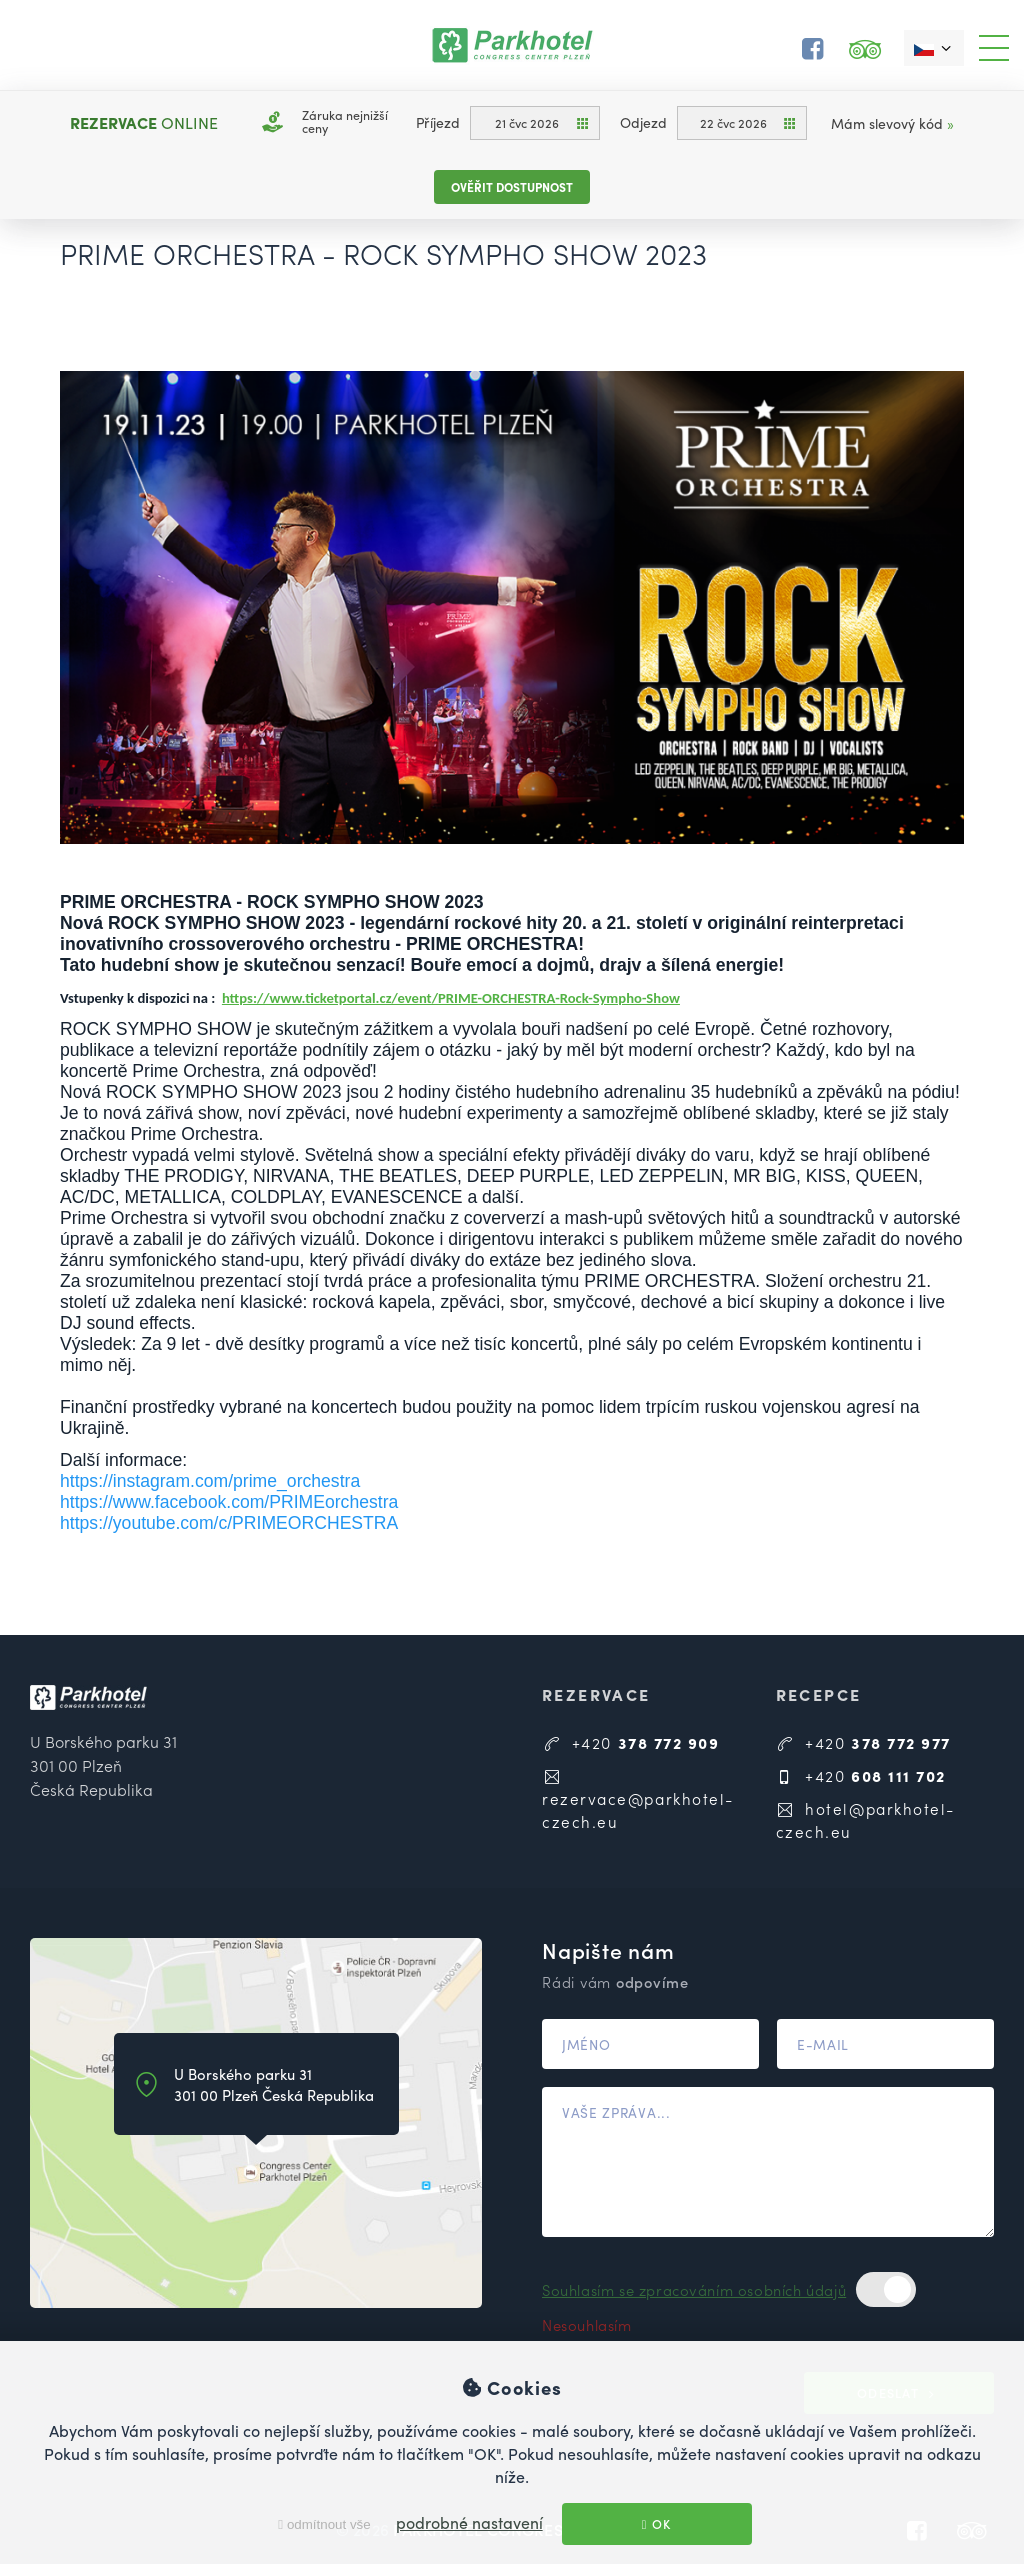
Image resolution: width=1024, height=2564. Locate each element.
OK (657, 2524)
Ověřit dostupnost (512, 187)
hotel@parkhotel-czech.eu (866, 1820)
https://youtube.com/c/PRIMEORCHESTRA (229, 1523)
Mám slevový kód (892, 123)
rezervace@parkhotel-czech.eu (638, 1799)
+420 (631, 1742)
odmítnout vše (324, 2524)
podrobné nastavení (469, 2522)
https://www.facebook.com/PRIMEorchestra (229, 1502)
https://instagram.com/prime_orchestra (210, 1481)
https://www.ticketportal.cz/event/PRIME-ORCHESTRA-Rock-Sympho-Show (451, 998)
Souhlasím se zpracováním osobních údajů (694, 2289)
